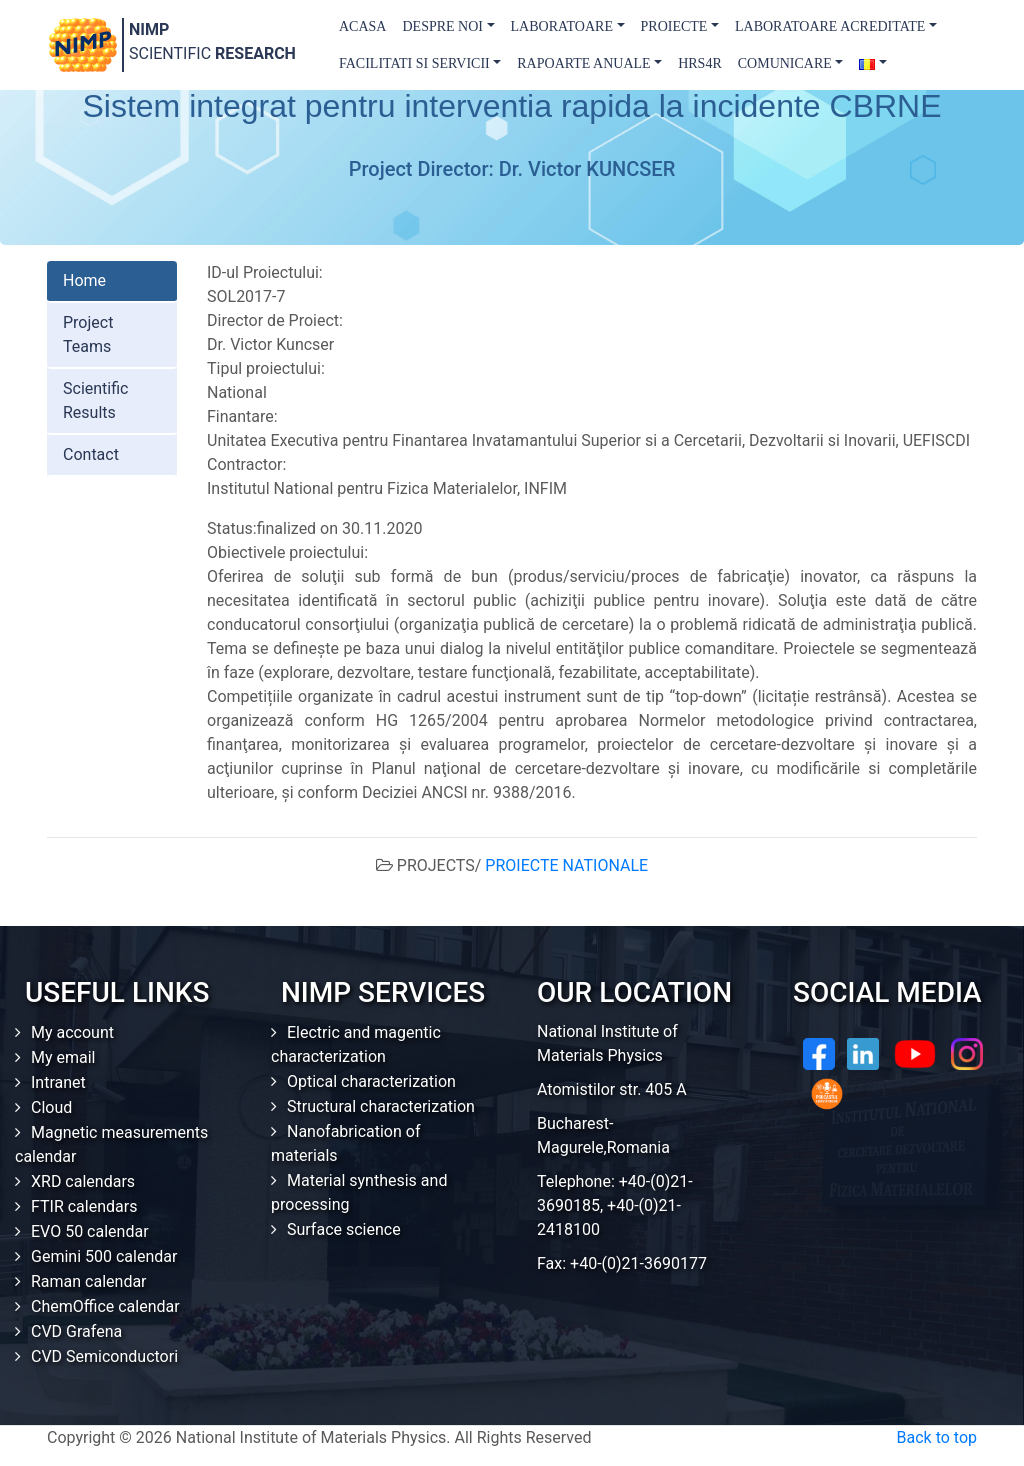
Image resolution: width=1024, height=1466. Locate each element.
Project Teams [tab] (88, 334)
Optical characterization (371, 1081)
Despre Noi (442, 26)
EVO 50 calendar (90, 1231)
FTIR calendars (84, 1206)
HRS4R (700, 63)
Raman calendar (89, 1281)
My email (63, 1057)
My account (72, 1032)
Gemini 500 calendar (104, 1256)
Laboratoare (562, 26)
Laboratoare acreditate (830, 26)
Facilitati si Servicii (414, 63)
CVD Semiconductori (104, 1356)
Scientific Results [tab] (95, 400)
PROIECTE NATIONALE (566, 865)
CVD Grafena (76, 1331)
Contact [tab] (91, 454)
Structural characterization (381, 1106)
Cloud (51, 1107)
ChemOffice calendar (105, 1306)
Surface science (344, 1229)
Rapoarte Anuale (583, 63)
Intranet (58, 1082)
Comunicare (785, 63)
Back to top (937, 1437)
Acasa (362, 26)
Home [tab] (84, 280)
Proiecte (674, 26)
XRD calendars (83, 1181)
